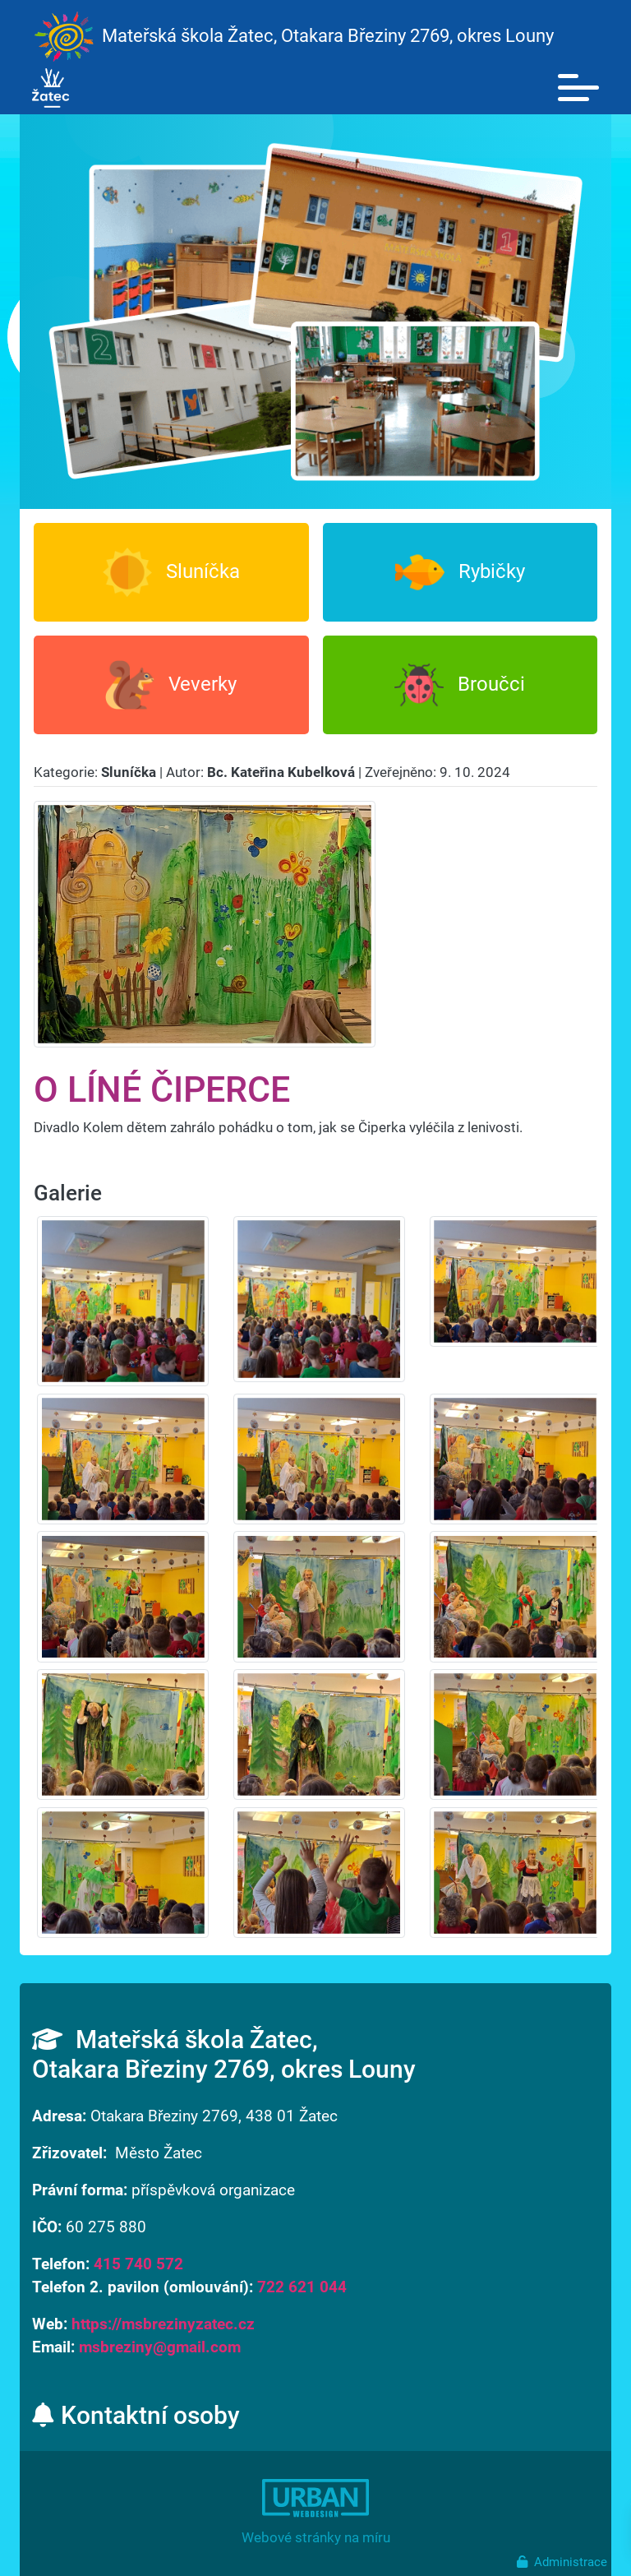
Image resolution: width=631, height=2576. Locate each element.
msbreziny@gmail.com (160, 2347)
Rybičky (460, 572)
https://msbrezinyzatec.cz (163, 2324)
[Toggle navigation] (578, 88)
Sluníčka (171, 572)
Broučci (459, 685)
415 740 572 (138, 2264)
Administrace (562, 2562)
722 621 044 (302, 2287)
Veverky (171, 685)
